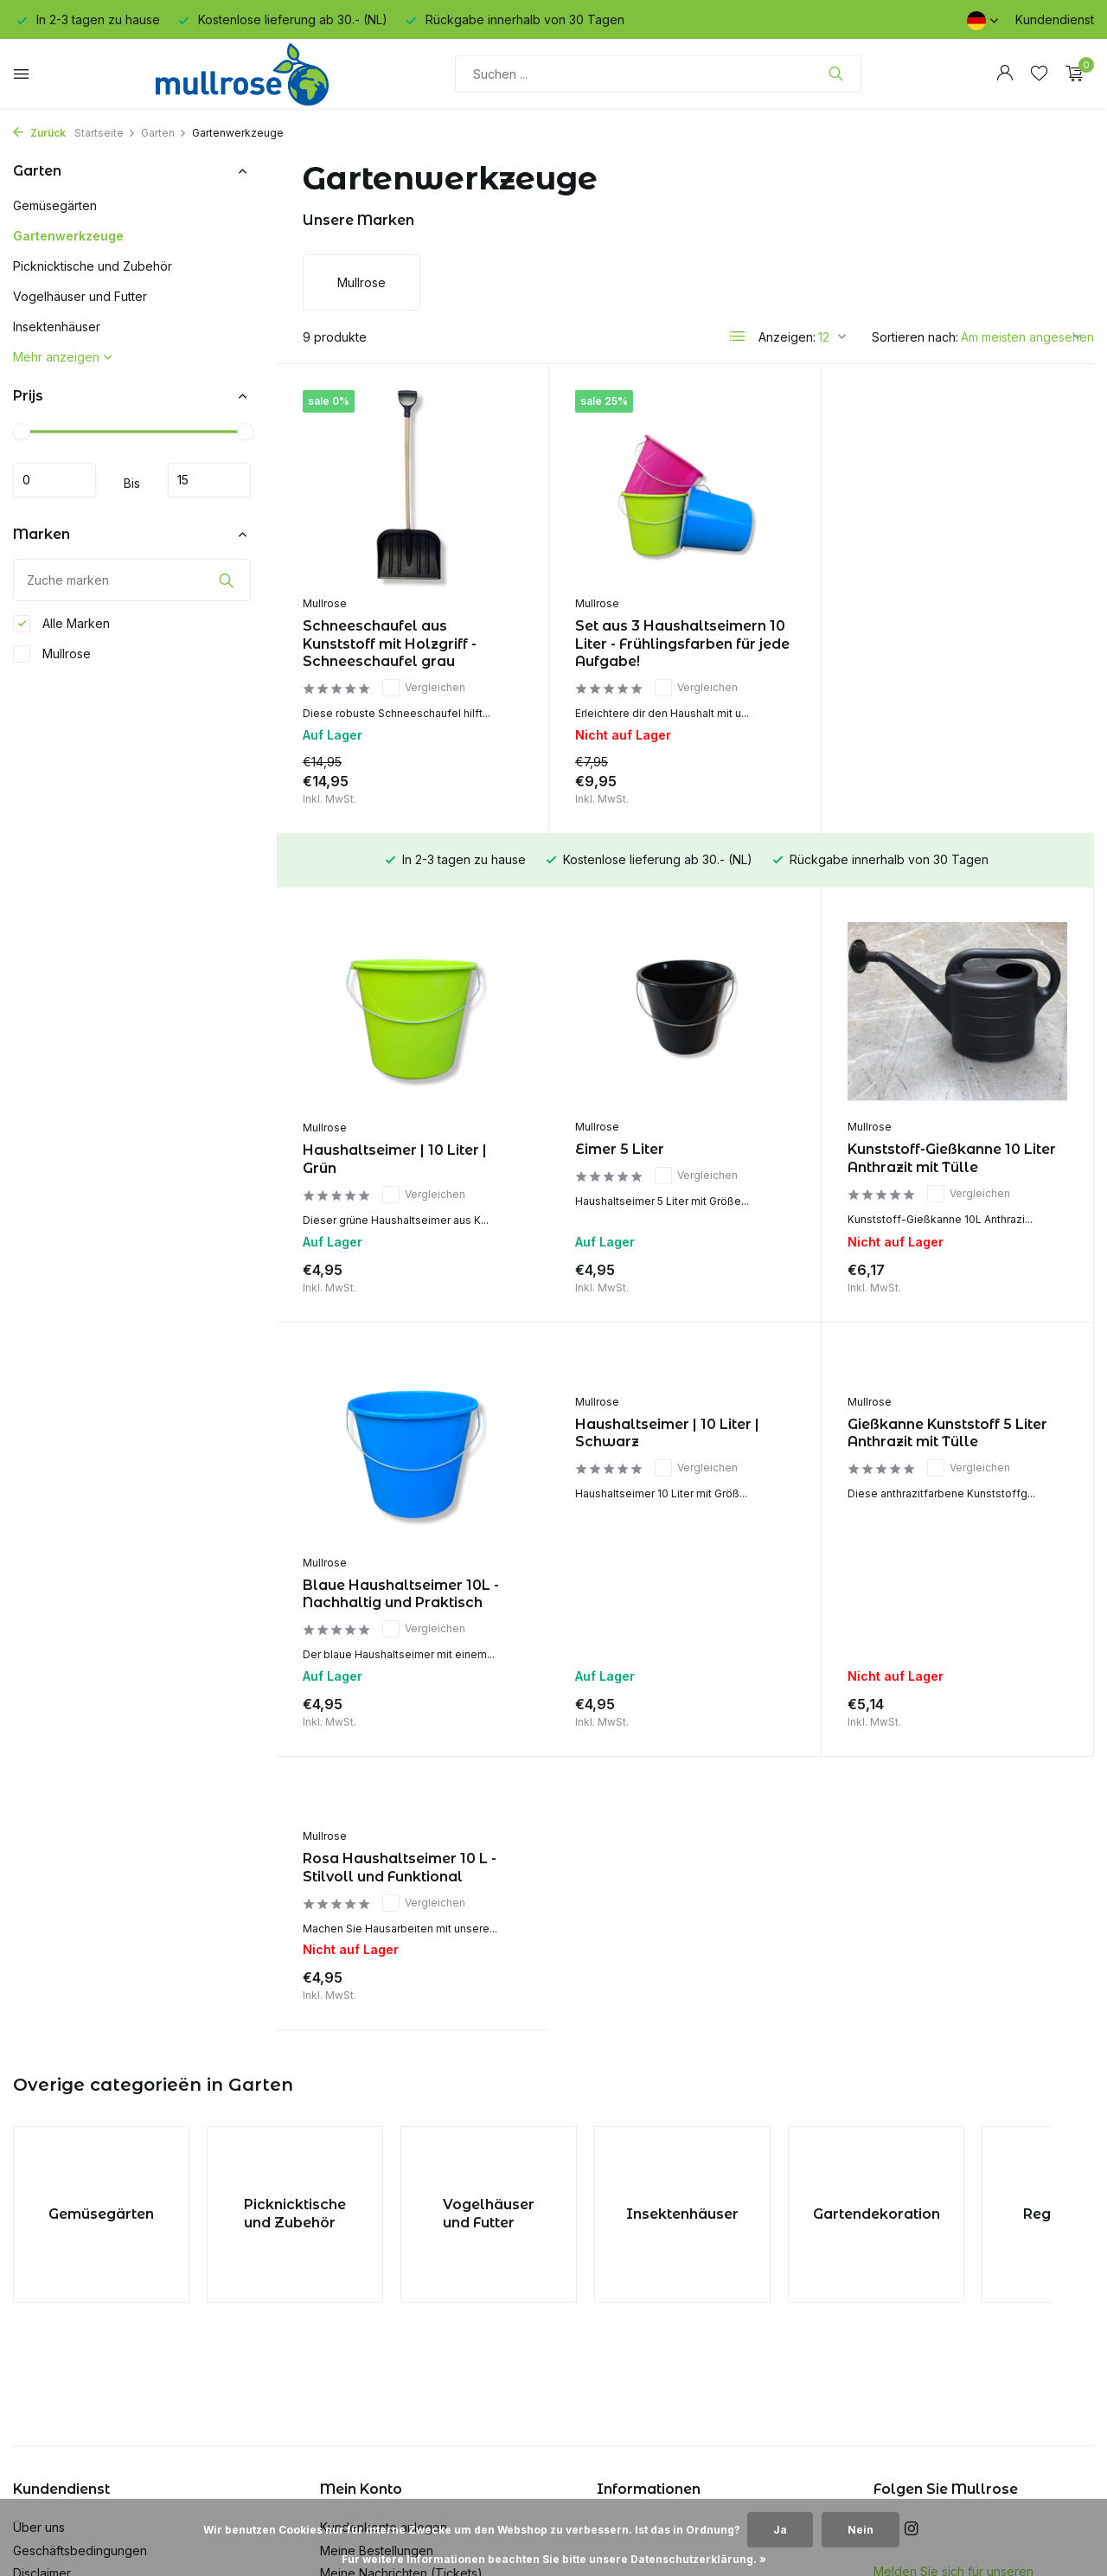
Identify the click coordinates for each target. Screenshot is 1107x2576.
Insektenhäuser (56, 326)
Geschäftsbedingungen (80, 2323)
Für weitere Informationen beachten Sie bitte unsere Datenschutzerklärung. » (554, 2559)
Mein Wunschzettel (374, 2368)
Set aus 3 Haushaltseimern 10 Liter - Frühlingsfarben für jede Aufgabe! (682, 644)
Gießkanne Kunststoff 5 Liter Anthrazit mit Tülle (675, 1433)
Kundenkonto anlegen (383, 2300)
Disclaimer (42, 2346)
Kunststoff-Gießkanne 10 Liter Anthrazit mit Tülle (679, 1158)
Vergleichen (423, 687)
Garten (164, 132)
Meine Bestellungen (376, 2323)
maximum (209, 480)
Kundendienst (1054, 19)
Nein (860, 2529)
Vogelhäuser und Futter (80, 296)
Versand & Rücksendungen (91, 2415)
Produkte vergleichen (382, 2392)
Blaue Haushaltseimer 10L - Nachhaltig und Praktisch (946, 1159)
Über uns (39, 2300)
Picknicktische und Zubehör (92, 266)
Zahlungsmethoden (68, 2392)
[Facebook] (880, 2303)
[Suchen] (658, 74)
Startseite (105, 132)
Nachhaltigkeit (53, 2484)
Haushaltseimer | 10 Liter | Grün (940, 635)
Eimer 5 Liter (347, 1149)
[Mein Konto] (1004, 73)
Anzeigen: (787, 337)
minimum (54, 480)
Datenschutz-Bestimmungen (92, 2368)
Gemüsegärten (55, 205)
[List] (737, 336)
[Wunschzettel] (1039, 73)
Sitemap (36, 2461)
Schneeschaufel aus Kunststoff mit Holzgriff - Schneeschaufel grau (390, 644)
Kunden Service (59, 2438)
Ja (780, 2529)
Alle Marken (61, 623)
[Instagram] (911, 2303)
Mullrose (52, 654)
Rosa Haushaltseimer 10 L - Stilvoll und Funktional (944, 1433)
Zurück (39, 132)
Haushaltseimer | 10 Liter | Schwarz (395, 1433)
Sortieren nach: (915, 337)
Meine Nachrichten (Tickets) (401, 2346)
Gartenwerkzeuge (68, 235)
